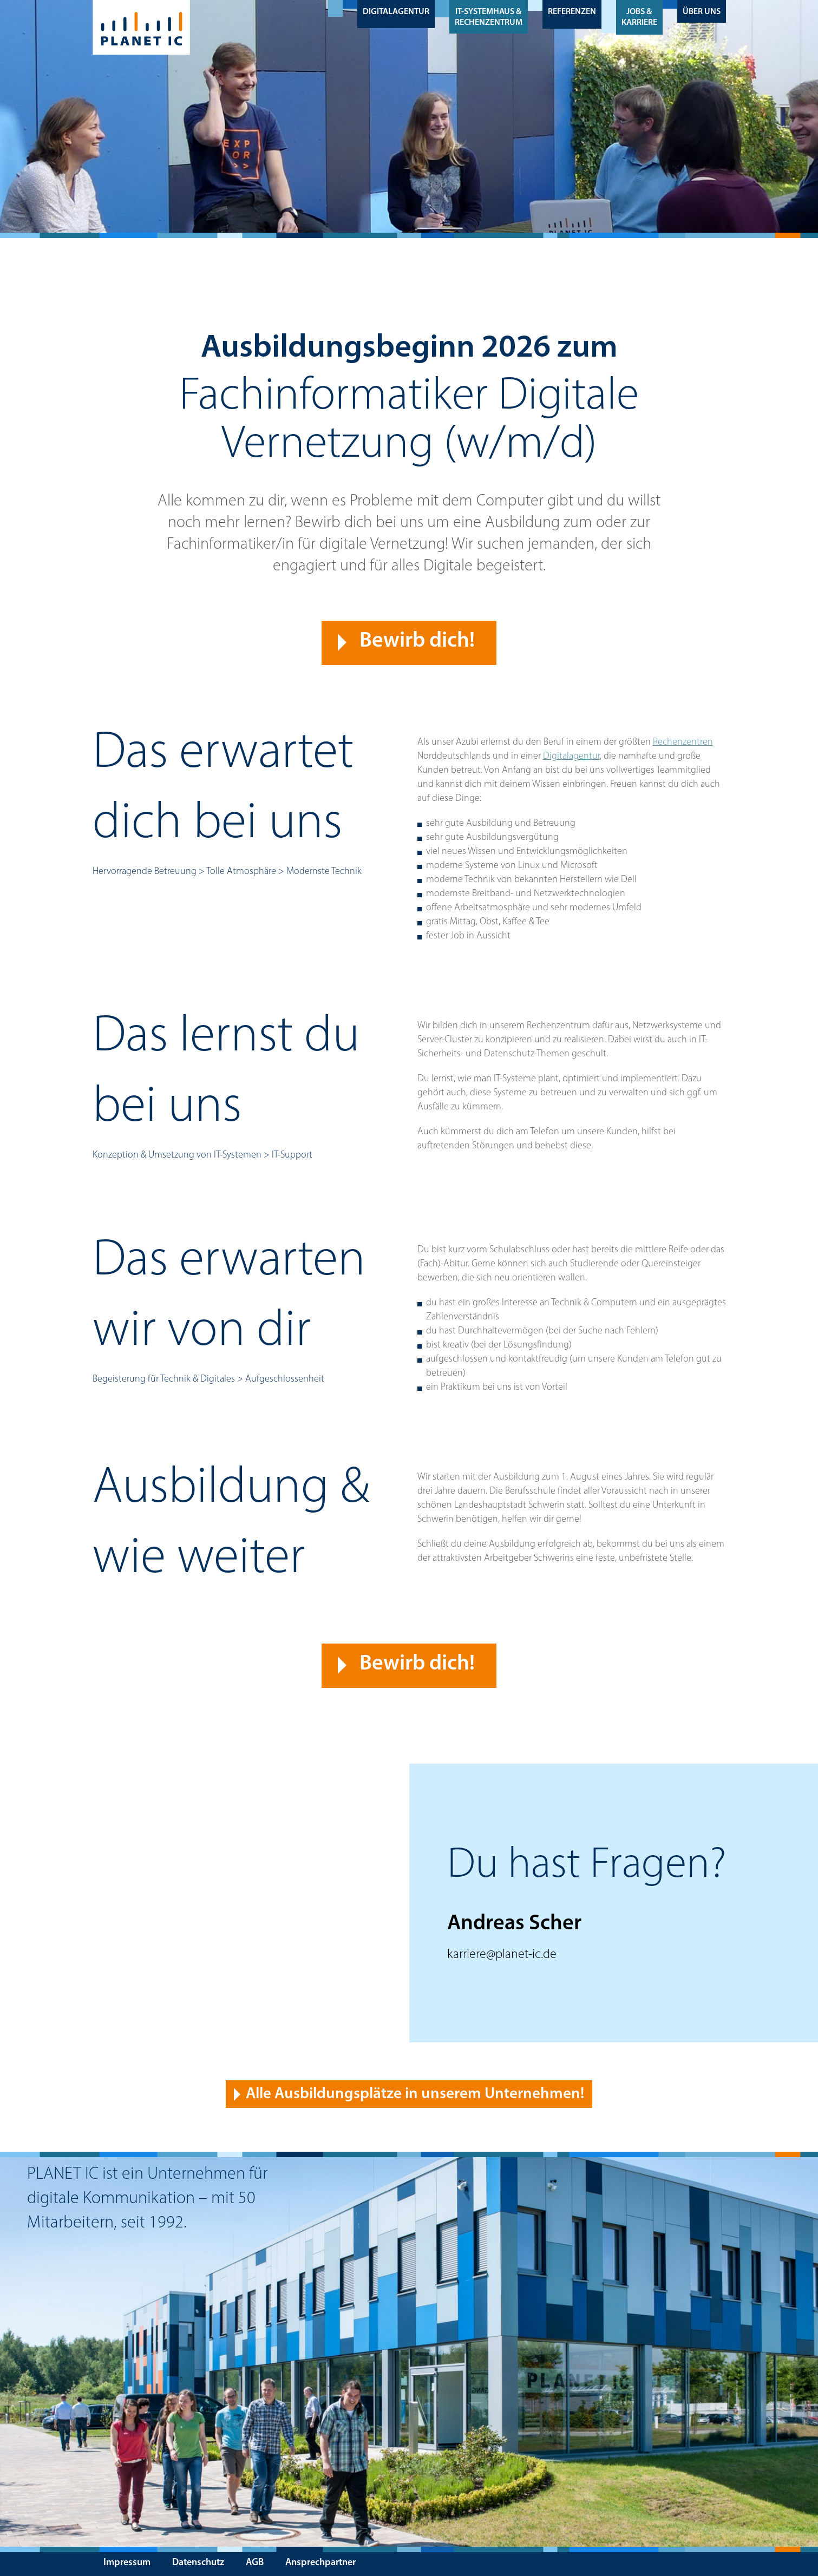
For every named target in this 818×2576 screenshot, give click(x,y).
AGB (255, 2563)
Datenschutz (198, 2563)
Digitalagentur (396, 12)
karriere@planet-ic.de (502, 1954)
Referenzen (572, 12)
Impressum (126, 2563)
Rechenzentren (683, 742)
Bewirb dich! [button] (417, 641)
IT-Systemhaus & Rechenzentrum (488, 17)
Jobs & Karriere (639, 17)
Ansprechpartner (320, 2563)
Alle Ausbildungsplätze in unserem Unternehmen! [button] (415, 2094)
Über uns (702, 12)
